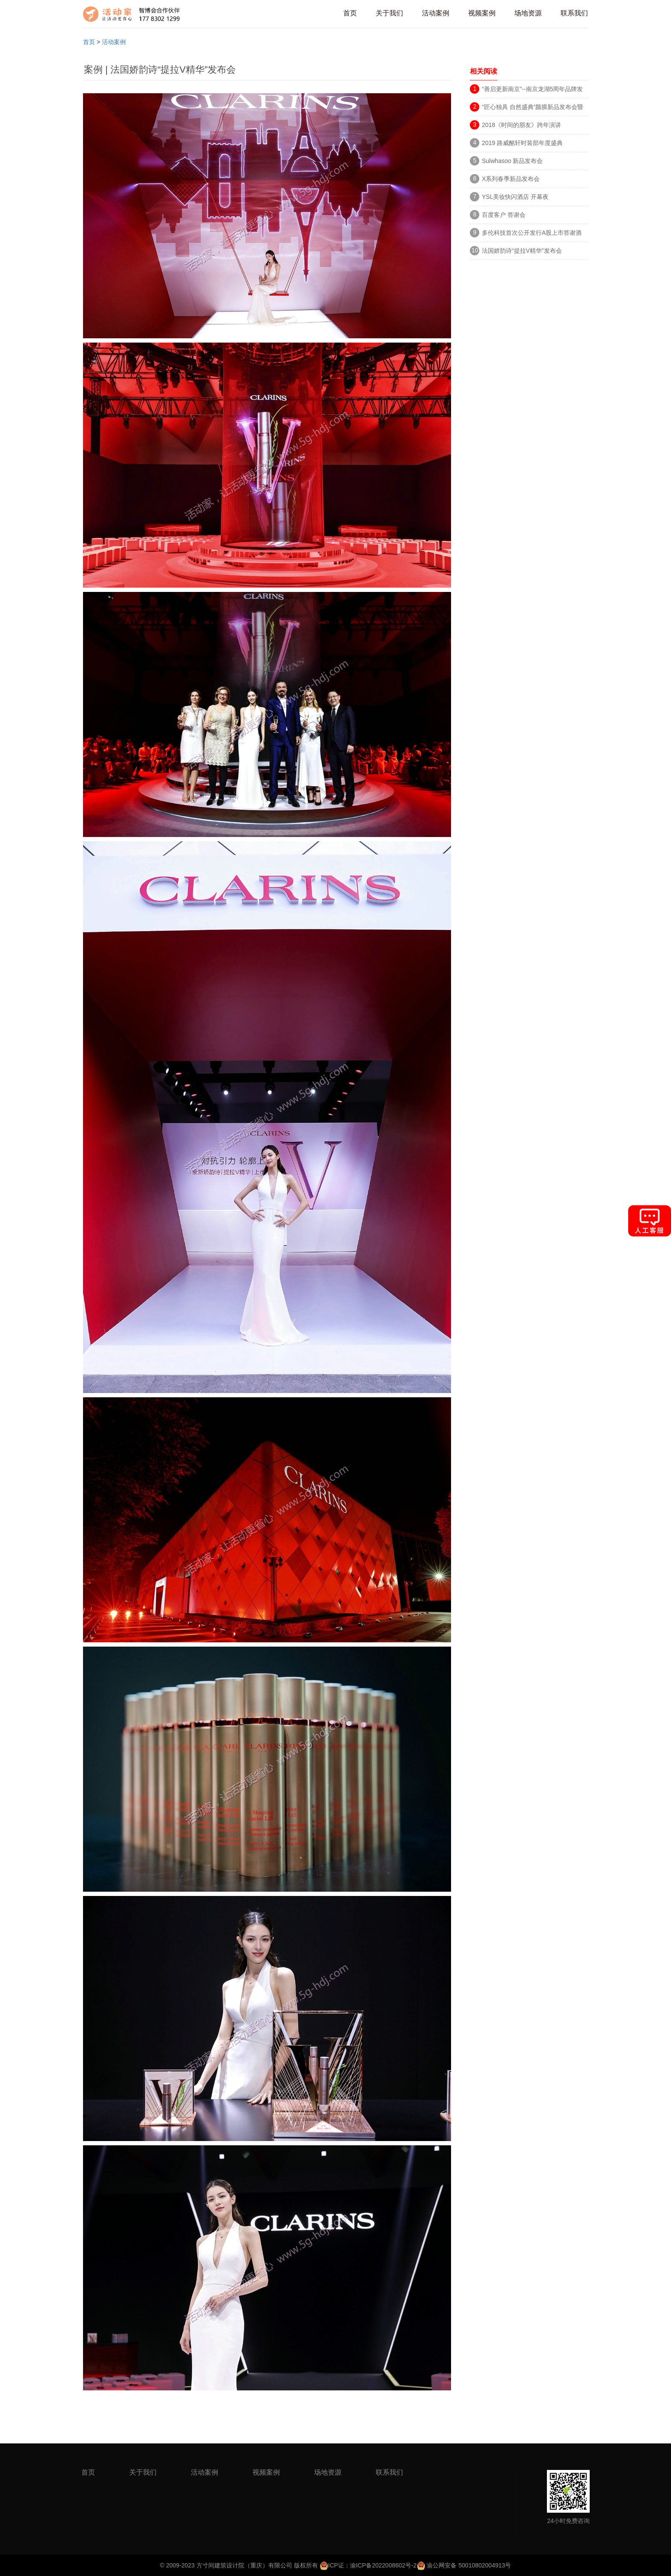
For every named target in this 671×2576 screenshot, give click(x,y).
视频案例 (482, 13)
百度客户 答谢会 (504, 214)
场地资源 (528, 13)
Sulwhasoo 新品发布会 (512, 160)
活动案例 (435, 13)
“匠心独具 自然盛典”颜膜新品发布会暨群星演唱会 (532, 108)
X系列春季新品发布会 (511, 178)
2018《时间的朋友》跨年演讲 (521, 124)
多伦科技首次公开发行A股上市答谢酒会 (532, 234)
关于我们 (389, 13)
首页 (350, 13)
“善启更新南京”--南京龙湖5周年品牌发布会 (532, 90)
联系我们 (574, 13)
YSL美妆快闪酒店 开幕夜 (515, 196)
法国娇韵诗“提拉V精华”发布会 (522, 250)
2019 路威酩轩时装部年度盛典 (522, 142)
